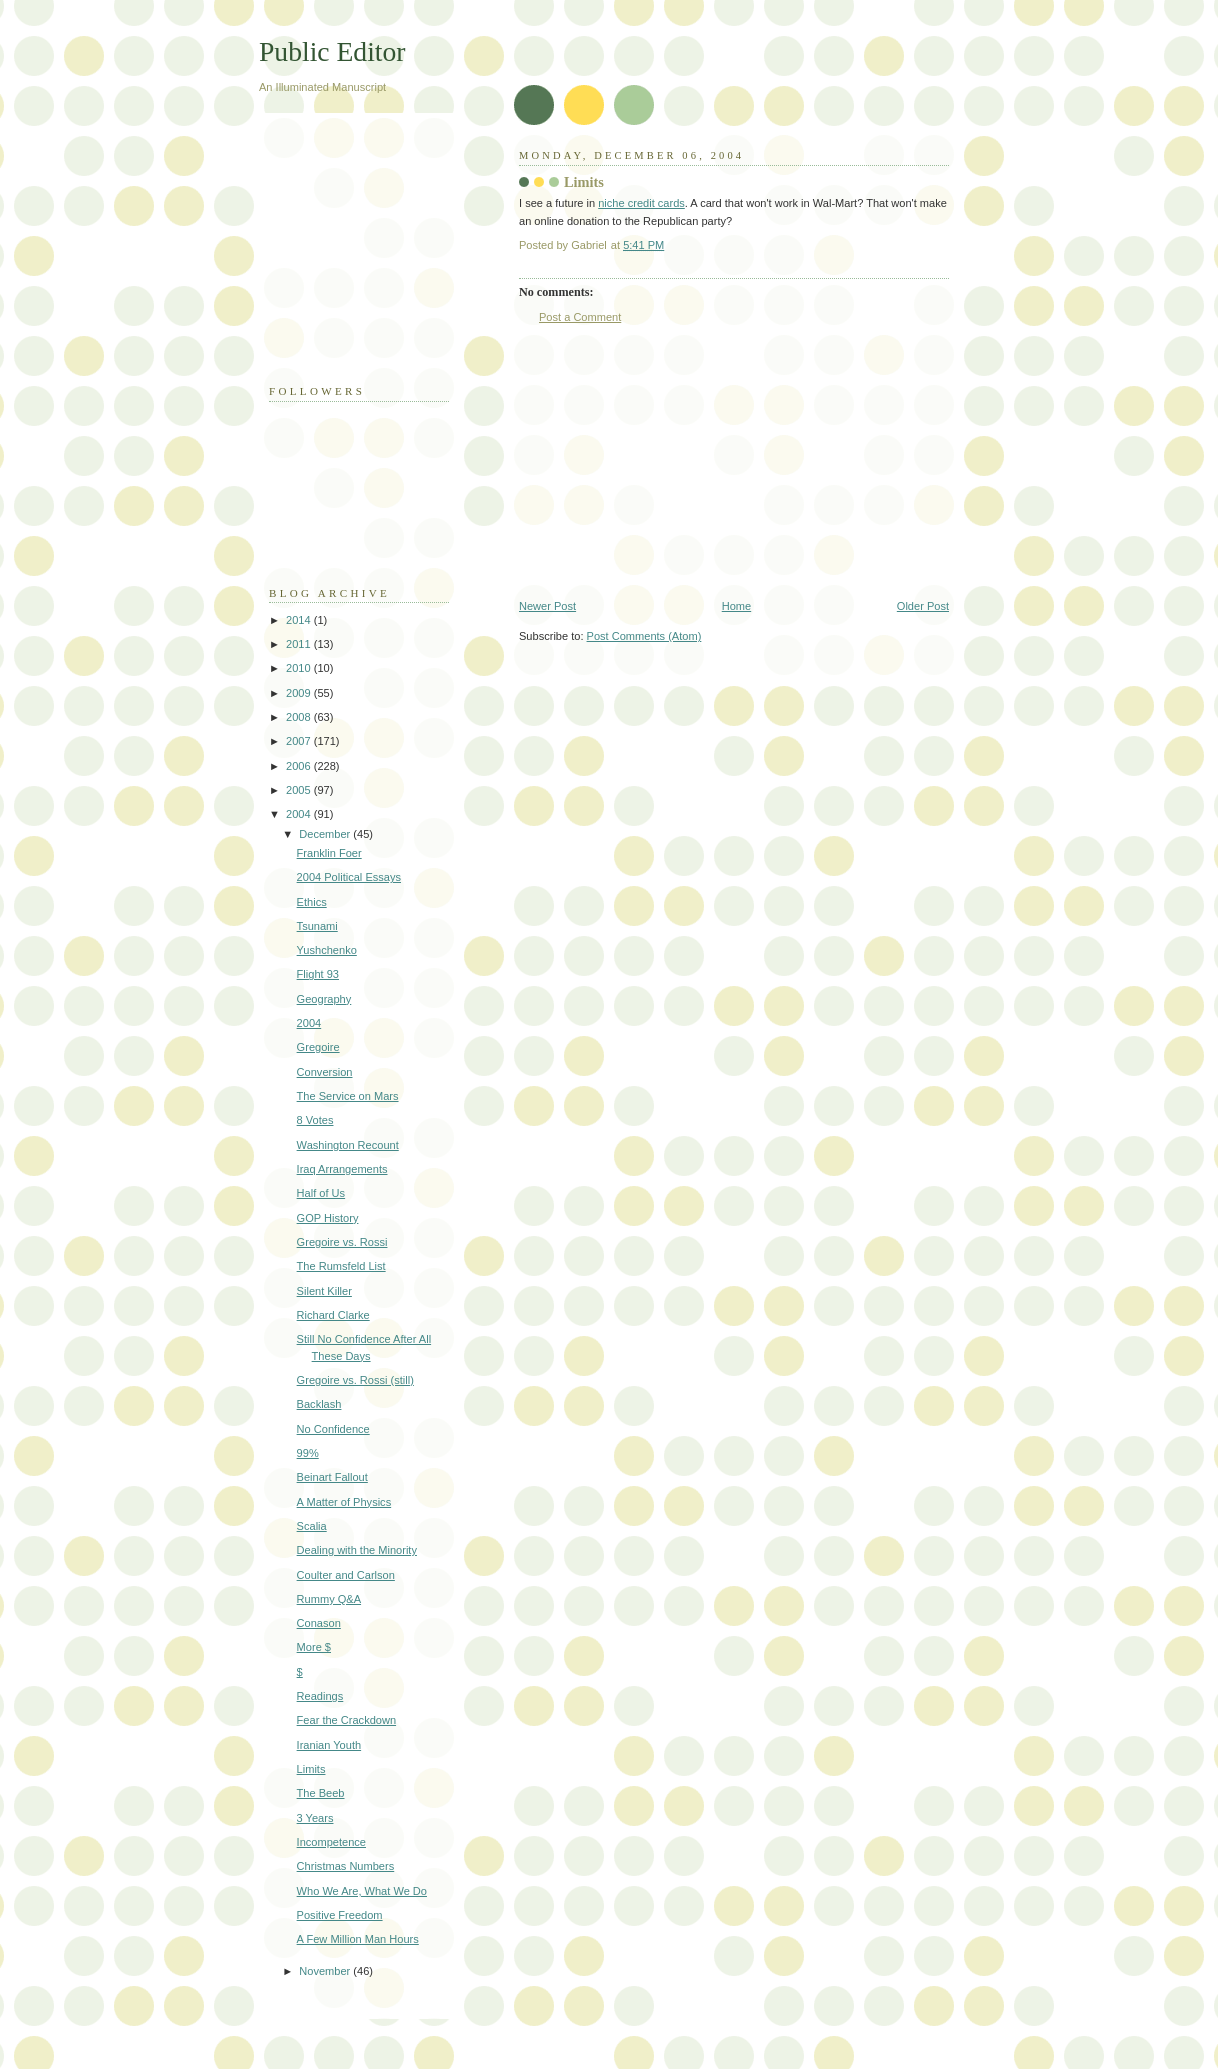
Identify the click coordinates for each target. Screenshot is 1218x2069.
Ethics (312, 902)
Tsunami (317, 926)
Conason (319, 1623)
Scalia (312, 1526)
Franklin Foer (329, 853)
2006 (300, 766)
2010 (300, 668)
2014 (300, 620)
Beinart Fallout (332, 1477)
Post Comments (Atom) (644, 636)
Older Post (923, 606)
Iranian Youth (329, 1745)
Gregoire (318, 1047)
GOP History (328, 1218)
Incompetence (331, 1842)
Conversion (325, 1072)
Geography (324, 999)
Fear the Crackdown (346, 1720)
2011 (300, 644)
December (326, 834)
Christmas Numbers (346, 1866)
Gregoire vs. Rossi (342, 1242)
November (326, 1971)
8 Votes (315, 1120)
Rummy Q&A (329, 1599)
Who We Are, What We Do (362, 1891)
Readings (320, 1696)
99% (308, 1453)
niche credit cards (641, 203)
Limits (311, 1769)
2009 (300, 693)
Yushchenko (327, 950)
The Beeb (321, 1793)
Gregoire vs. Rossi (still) (355, 1380)
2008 (300, 717)
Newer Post (547, 606)
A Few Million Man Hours (358, 1939)
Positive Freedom (340, 1915)
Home (736, 606)
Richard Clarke (333, 1315)
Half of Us (321, 1193)
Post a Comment (580, 317)
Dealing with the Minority (357, 1550)
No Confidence (333, 1429)
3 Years (315, 1818)
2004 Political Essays (349, 877)
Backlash (319, 1404)
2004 (300, 814)
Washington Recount (348, 1145)
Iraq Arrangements (342, 1169)
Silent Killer (324, 1291)
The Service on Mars (348, 1096)
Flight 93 (318, 974)
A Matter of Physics (344, 1502)
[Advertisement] (669, 462)
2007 (300, 741)
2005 (300, 790)
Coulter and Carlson (346, 1575)
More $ (314, 1647)
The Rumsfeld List (341, 1266)
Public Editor (332, 51)
